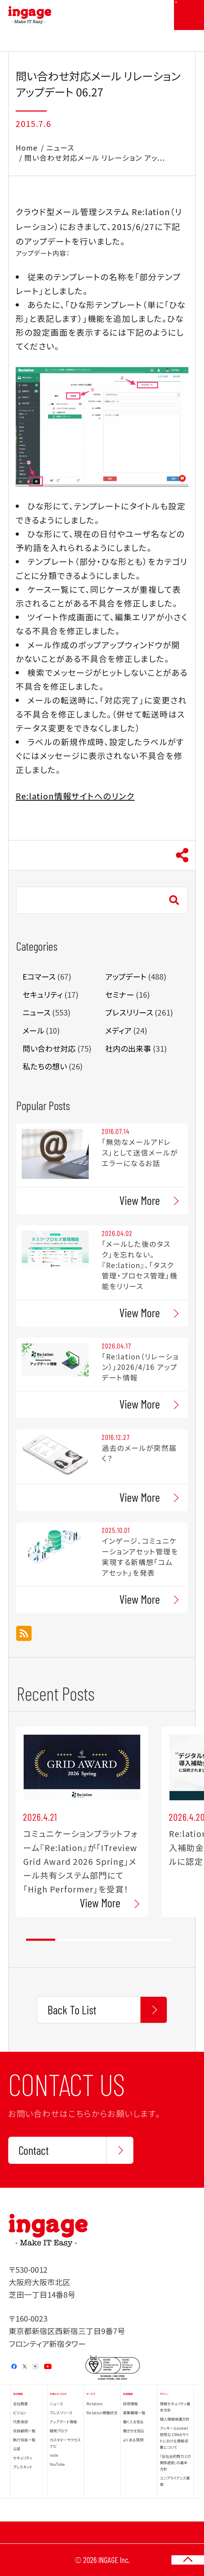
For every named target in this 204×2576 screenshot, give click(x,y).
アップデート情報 (63, 2421)
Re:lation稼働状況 (101, 2412)
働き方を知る (133, 2430)
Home (27, 147)
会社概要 (20, 2403)
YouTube (57, 2464)
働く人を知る (133, 2421)
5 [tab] (156, 1940)
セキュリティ (43, 994)
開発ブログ (58, 2430)
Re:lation (94, 2403)
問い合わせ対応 (49, 1048)
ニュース (60, 147)
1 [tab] (40, 1940)
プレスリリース (129, 1012)
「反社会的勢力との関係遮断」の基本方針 (175, 2463)
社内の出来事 (128, 1048)
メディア (118, 1030)
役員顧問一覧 (24, 2430)
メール (33, 1030)
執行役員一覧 (24, 2439)
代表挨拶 (20, 2421)
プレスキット (22, 2467)
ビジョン (19, 2412)
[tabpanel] (82, 1822)
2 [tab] (69, 1940)
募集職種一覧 (134, 2412)
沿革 (16, 2448)
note (54, 2455)
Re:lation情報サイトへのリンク (75, 796)
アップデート (125, 976)
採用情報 (130, 2403)
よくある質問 (133, 2439)
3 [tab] (98, 1940)
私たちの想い (45, 1066)
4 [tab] (127, 1940)
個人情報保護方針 (175, 2419)
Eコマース (39, 976)
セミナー (119, 994)
